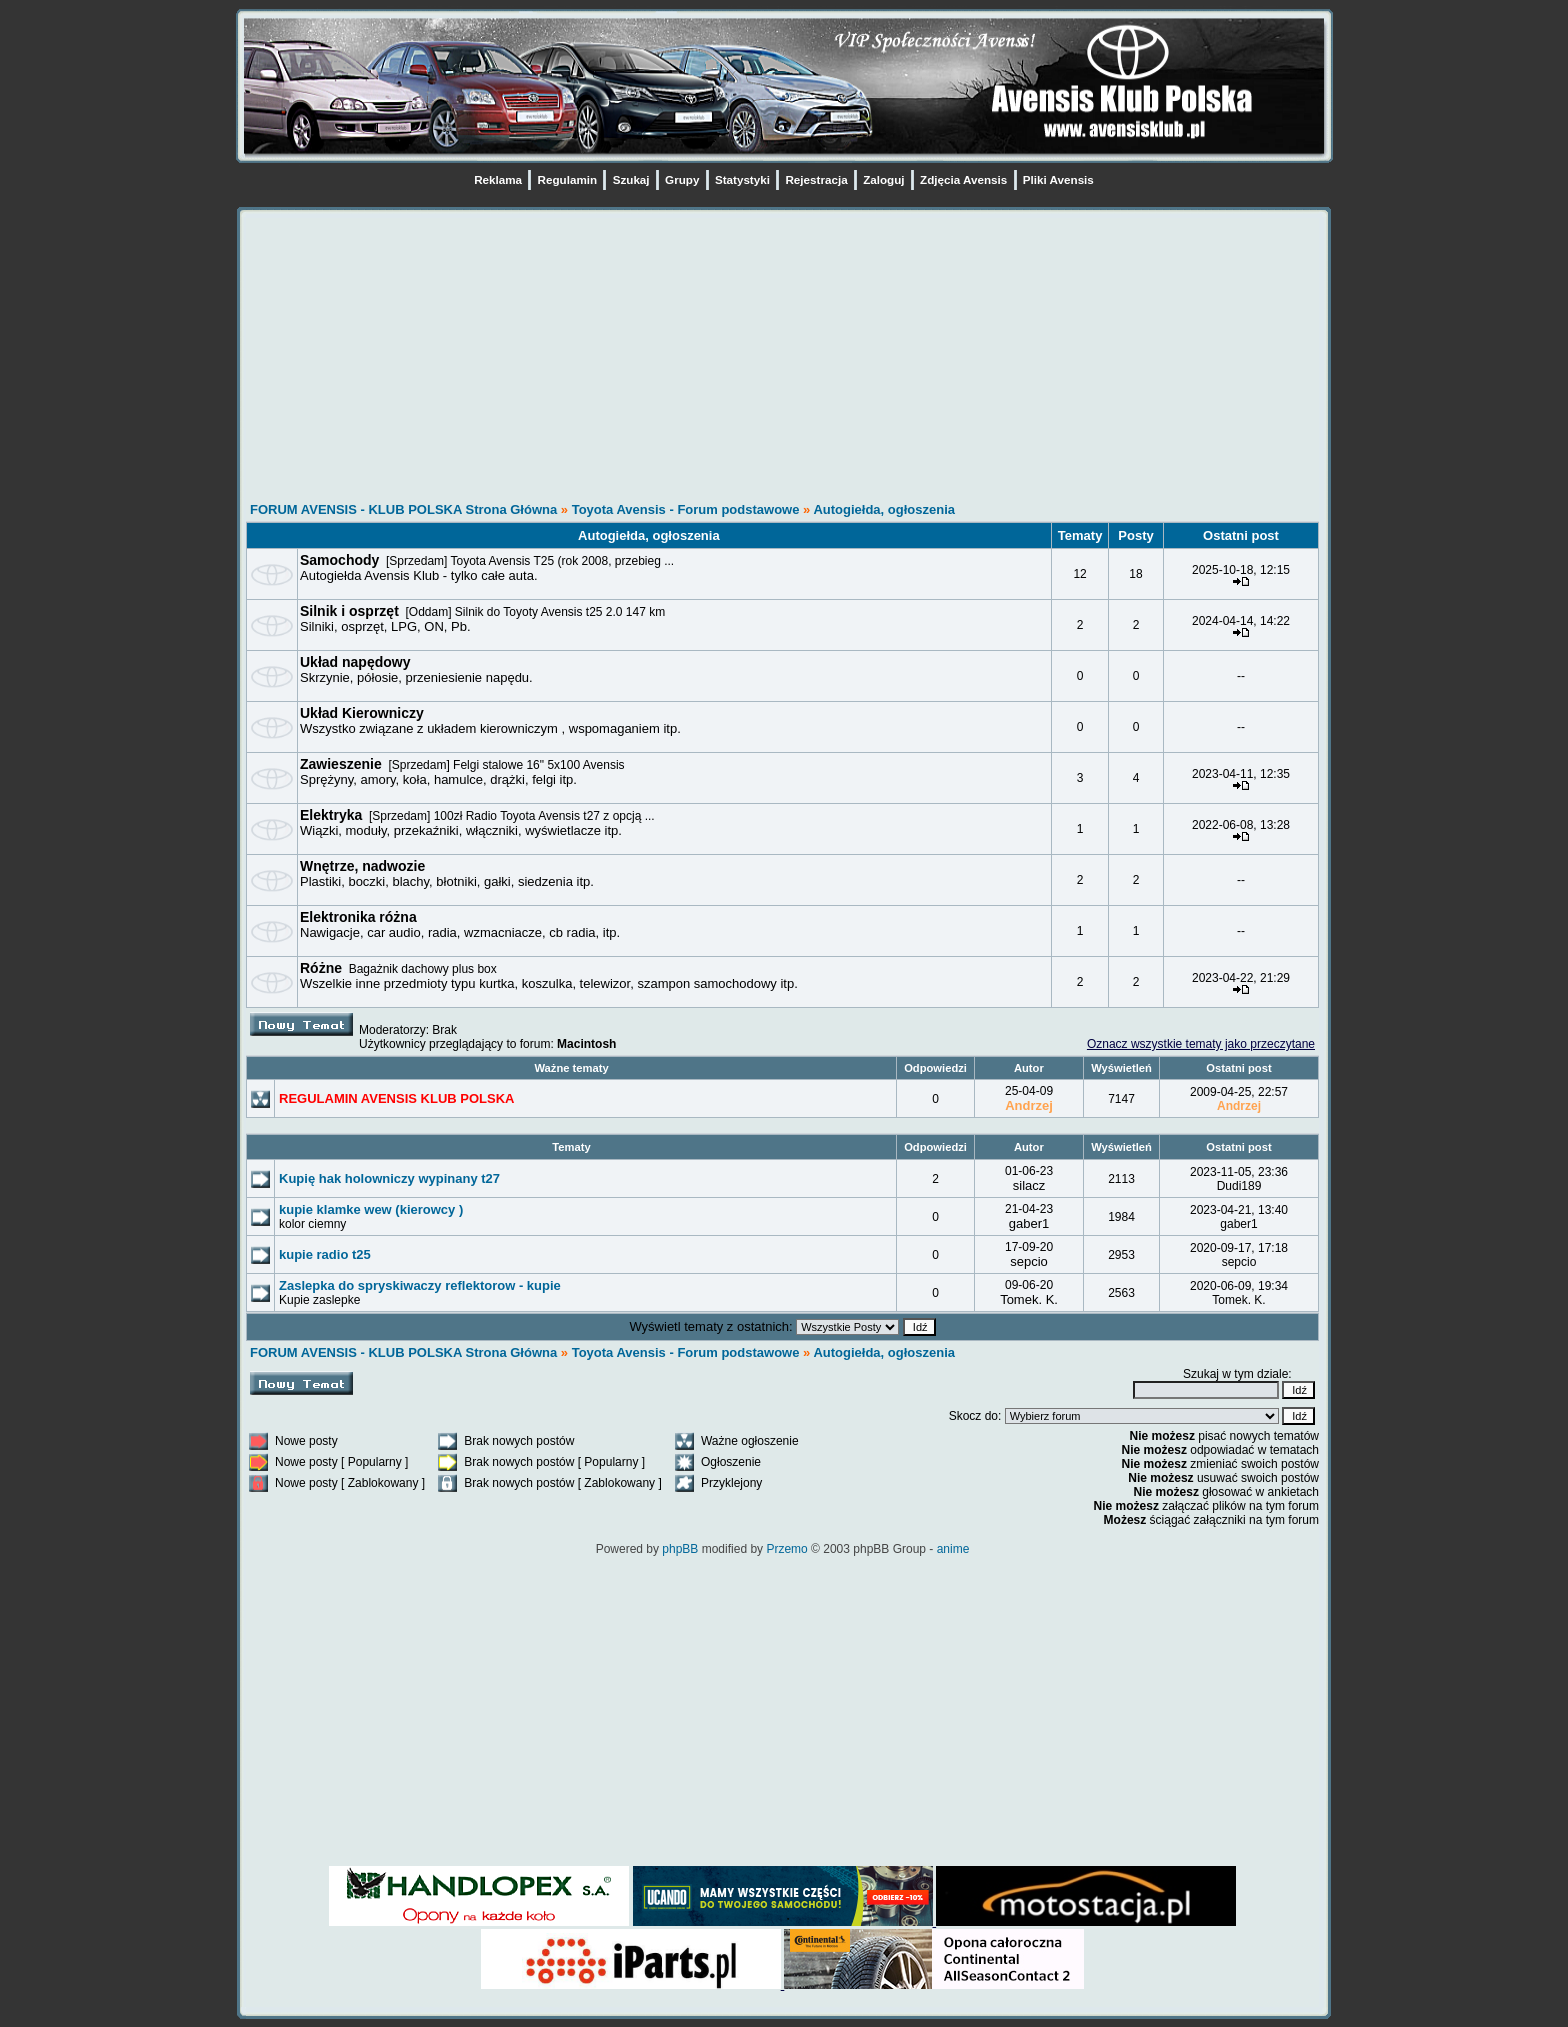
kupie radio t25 (325, 1254)
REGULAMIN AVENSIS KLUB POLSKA (396, 1098)
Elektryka (331, 815)
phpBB (680, 1549)
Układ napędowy (355, 662)
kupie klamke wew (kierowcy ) (371, 1209)
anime (953, 1549)
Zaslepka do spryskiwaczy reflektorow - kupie (420, 1285)
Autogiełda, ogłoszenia (884, 509)
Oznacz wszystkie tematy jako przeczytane (1201, 1044)
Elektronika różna (358, 917)
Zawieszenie (341, 764)
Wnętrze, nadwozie (362, 866)
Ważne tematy (571, 1068)
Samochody (339, 560)
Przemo (786, 1549)
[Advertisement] (782, 358)
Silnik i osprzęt (349, 611)
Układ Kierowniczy (362, 713)
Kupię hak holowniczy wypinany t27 (389, 1178)
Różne (321, 968)
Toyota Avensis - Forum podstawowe (687, 509)
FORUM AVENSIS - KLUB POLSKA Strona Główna (403, 509)
